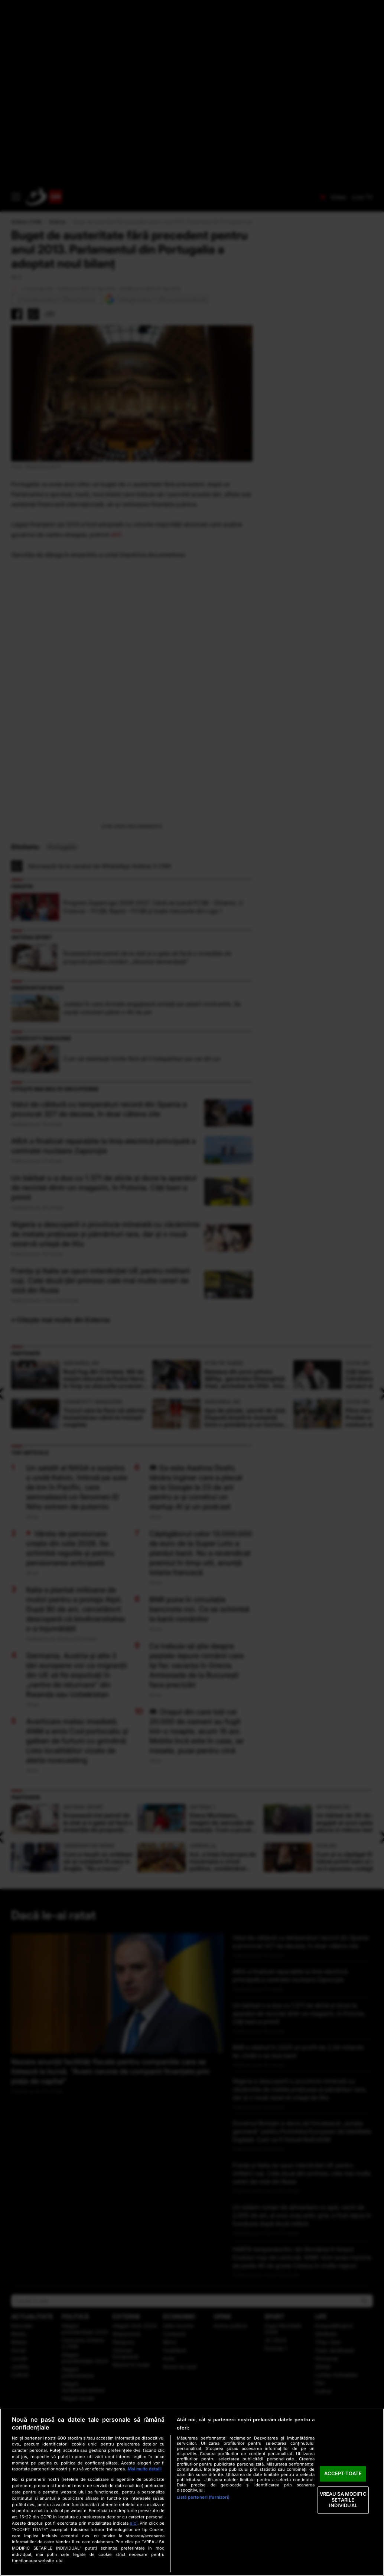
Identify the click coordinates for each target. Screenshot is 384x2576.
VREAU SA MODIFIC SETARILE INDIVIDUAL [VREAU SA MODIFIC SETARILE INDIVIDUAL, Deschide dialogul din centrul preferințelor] (343, 2499)
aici (133, 2523)
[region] (192, 2492)
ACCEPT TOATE (343, 2474)
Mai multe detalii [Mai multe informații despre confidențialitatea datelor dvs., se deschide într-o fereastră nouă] (145, 2469)
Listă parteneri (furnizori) (203, 2497)
